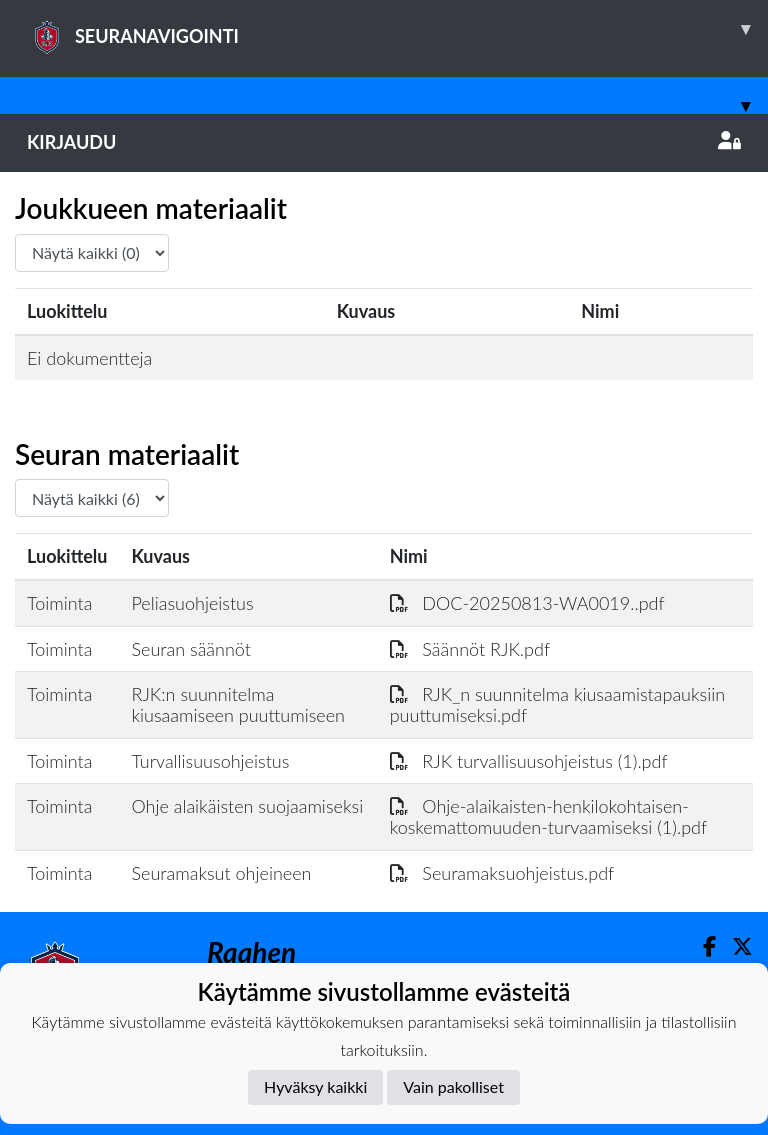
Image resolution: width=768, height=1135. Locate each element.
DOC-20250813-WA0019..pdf (527, 603)
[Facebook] (701, 946)
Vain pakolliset (453, 1086)
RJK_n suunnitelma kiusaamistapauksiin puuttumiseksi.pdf (557, 704)
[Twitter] (734, 946)
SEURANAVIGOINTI (397, 29)
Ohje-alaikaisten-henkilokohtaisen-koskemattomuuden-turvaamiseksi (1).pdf (548, 816)
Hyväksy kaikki (315, 1086)
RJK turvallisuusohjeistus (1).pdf (529, 761)
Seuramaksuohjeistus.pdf (502, 873)
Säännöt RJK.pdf (470, 649)
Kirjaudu (384, 142)
